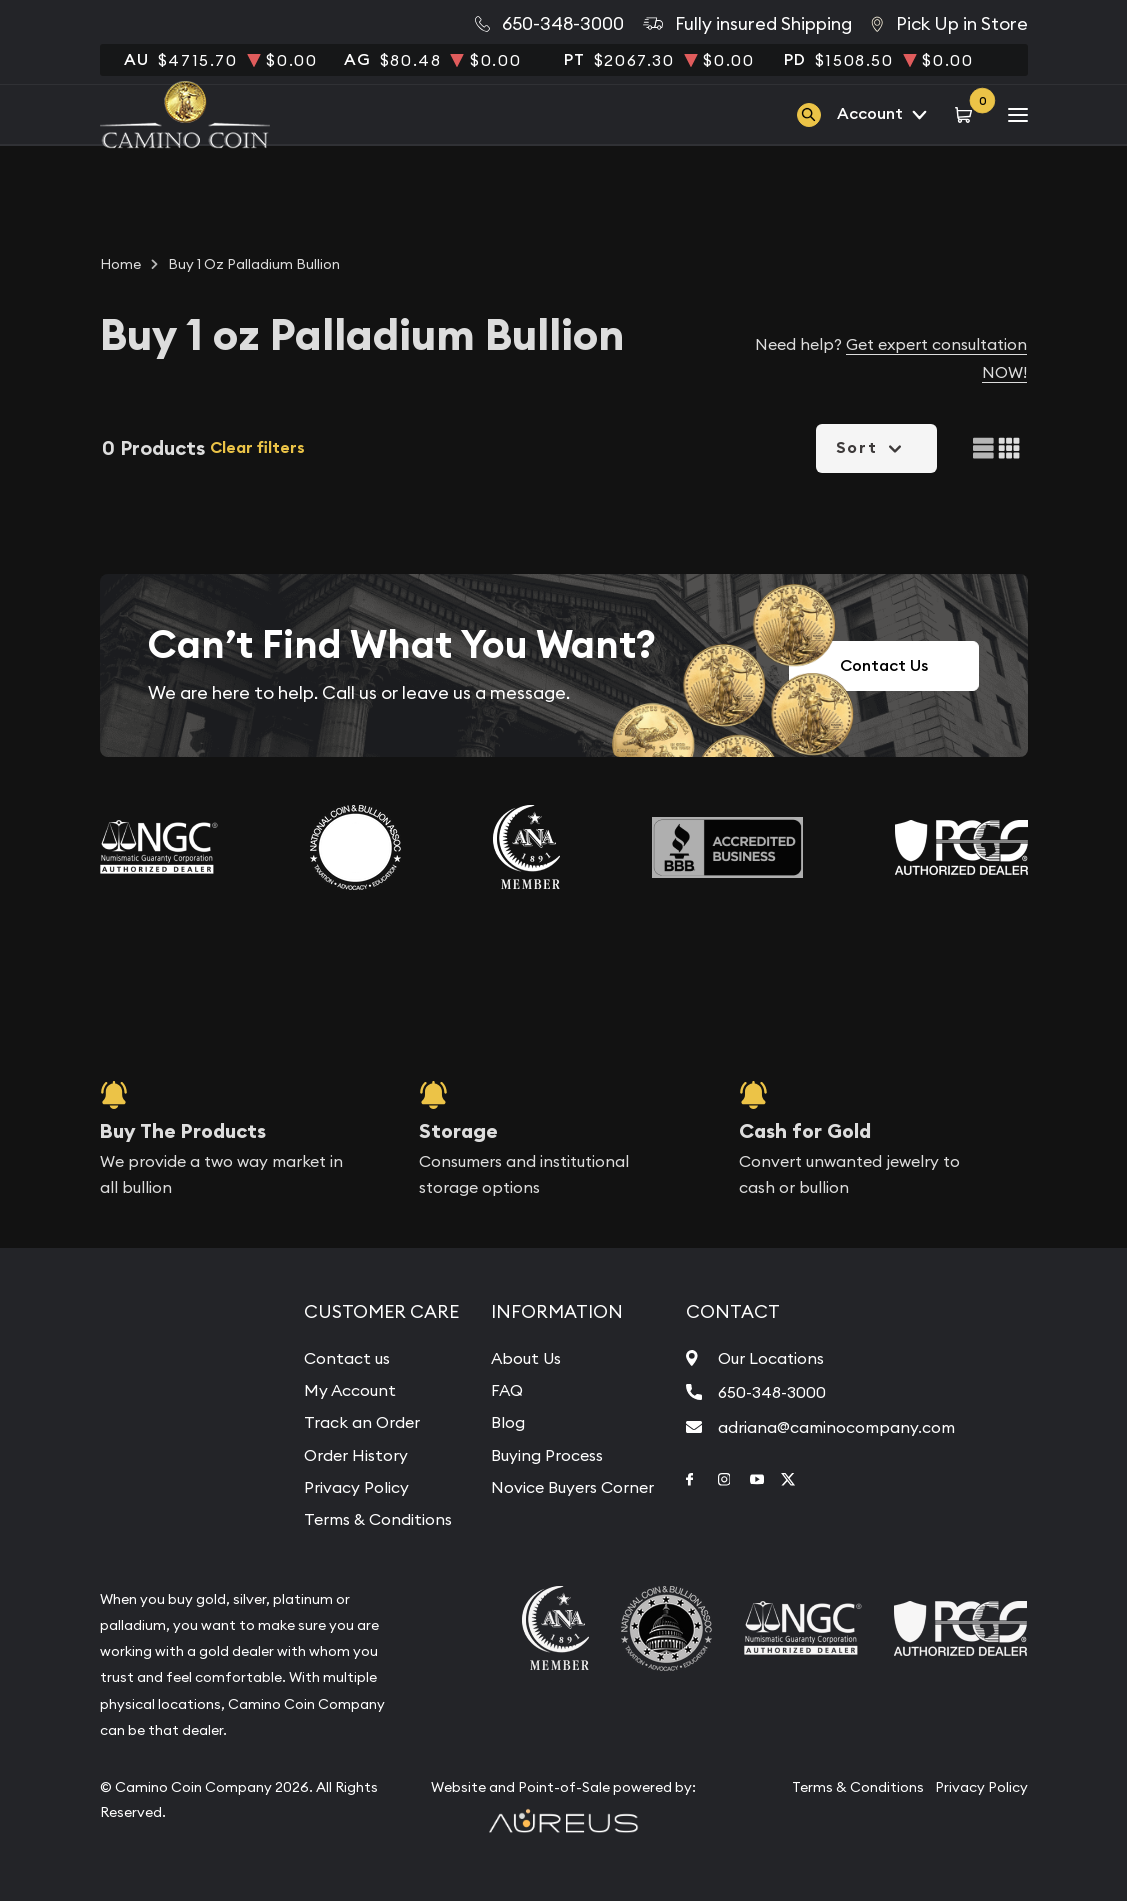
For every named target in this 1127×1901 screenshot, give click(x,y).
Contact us (347, 1358)
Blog (508, 1422)
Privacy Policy (356, 1487)
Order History (356, 1455)
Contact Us (884, 665)
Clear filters (257, 447)
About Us (526, 1358)
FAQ (507, 1390)
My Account (350, 1390)
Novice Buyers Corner (572, 1487)
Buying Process (547, 1455)
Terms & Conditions (378, 1519)
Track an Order (362, 1422)
